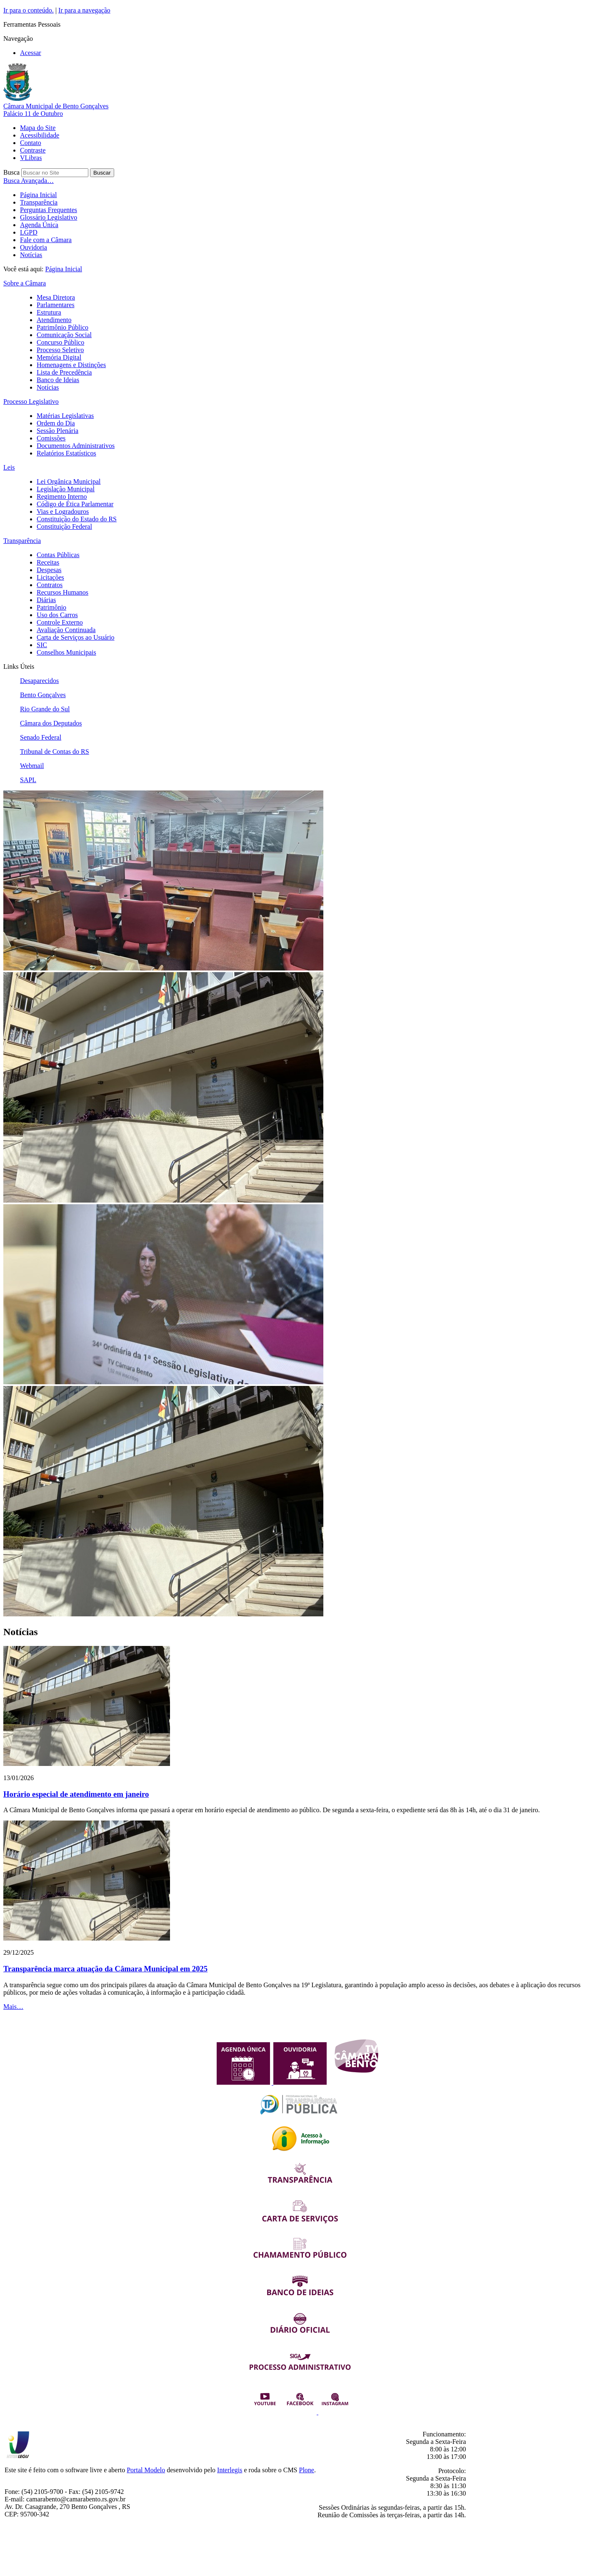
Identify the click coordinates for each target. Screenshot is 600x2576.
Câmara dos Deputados (51, 723)
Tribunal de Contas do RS (54, 751)
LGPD (29, 232)
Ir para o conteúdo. (28, 10)
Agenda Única (39, 224)
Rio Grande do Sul (45, 709)
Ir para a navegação (84, 10)
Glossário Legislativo (48, 217)
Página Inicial (38, 194)
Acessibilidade (39, 135)
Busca (11, 172)
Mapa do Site (37, 127)
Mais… (13, 2006)
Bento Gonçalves (43, 694)
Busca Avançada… (28, 180)
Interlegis (229, 2469)
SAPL (28, 779)
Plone (306, 2469)
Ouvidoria (33, 247)
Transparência (39, 202)
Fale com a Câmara (46, 239)
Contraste (32, 150)
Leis (9, 467)
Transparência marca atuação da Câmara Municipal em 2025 (105, 1968)
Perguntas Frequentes (48, 209)
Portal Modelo (146, 2469)
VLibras (31, 157)
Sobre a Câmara (24, 283)
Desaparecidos (39, 680)
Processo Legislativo (31, 401)
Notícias (31, 254)
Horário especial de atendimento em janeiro (76, 1794)
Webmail (32, 765)
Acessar (30, 52)
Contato (30, 142)
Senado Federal (40, 737)
